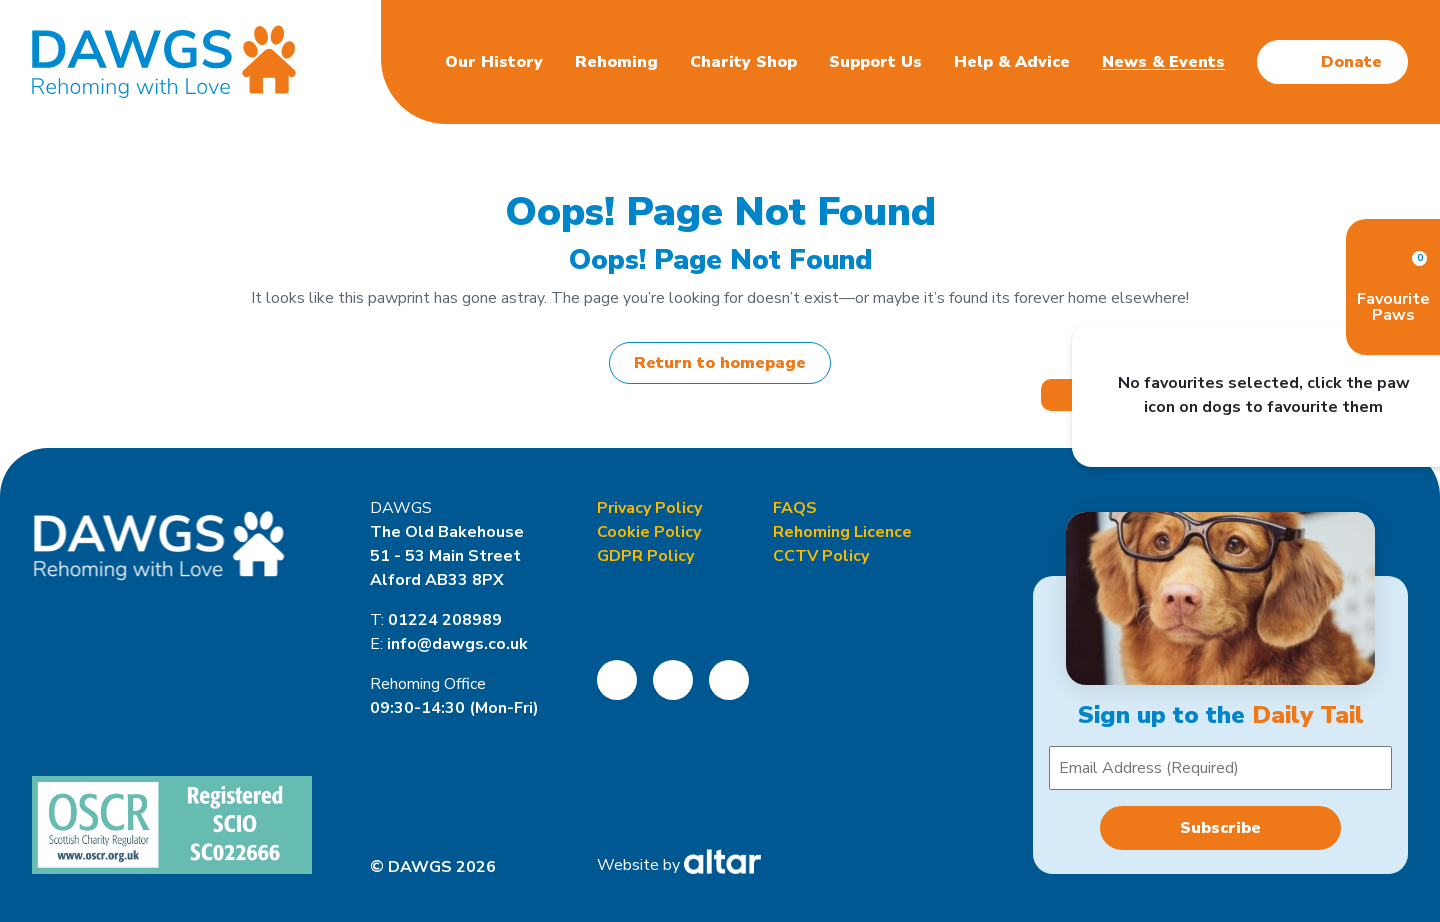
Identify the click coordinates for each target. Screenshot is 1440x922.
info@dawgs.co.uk (457, 644)
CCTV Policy (821, 556)
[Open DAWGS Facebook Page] (617, 680)
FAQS (795, 508)
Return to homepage (720, 363)
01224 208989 (445, 620)
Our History (494, 62)
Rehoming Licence (842, 532)
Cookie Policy (649, 532)
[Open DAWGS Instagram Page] (673, 680)
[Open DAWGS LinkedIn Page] (729, 680)
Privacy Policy (649, 508)
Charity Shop (743, 62)
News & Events (1163, 62)
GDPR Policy (645, 556)
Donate (1351, 62)
